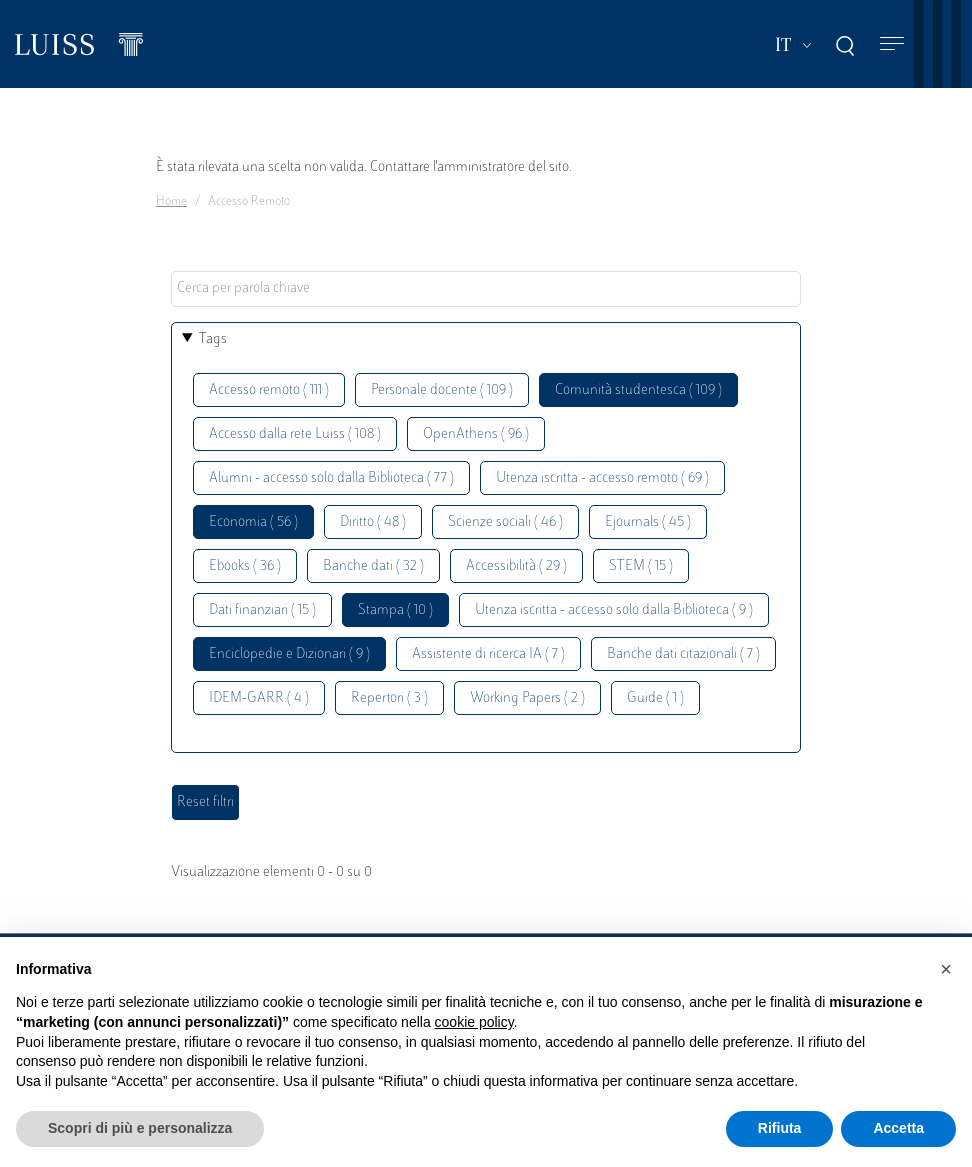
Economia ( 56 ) (253, 522)
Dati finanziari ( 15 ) (262, 610)
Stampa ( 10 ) (395, 610)
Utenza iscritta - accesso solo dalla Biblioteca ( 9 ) (614, 610)
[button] (946, 969)
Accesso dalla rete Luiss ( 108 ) (295, 434)
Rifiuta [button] (780, 1128)
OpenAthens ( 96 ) (476, 434)
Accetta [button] (898, 1128)
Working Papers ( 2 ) (527, 698)
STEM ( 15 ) (641, 566)
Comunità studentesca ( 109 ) (638, 390)
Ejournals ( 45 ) (648, 522)
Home (171, 202)
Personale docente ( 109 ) (442, 390)
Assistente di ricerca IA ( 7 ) (488, 654)
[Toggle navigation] (892, 44)
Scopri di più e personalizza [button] (140, 1128)
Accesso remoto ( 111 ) (269, 390)
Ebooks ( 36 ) (245, 566)
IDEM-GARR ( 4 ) (259, 698)
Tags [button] (213, 339)
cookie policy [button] (474, 1022)
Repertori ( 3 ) (389, 698)
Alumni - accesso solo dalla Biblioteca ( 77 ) (331, 478)
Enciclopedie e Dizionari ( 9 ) (289, 654)
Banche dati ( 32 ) (373, 566)
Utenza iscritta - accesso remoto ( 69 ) (602, 478)
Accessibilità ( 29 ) (516, 566)
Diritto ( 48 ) (373, 522)
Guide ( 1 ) (655, 698)
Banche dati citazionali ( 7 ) (683, 654)
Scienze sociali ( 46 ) (505, 522)
